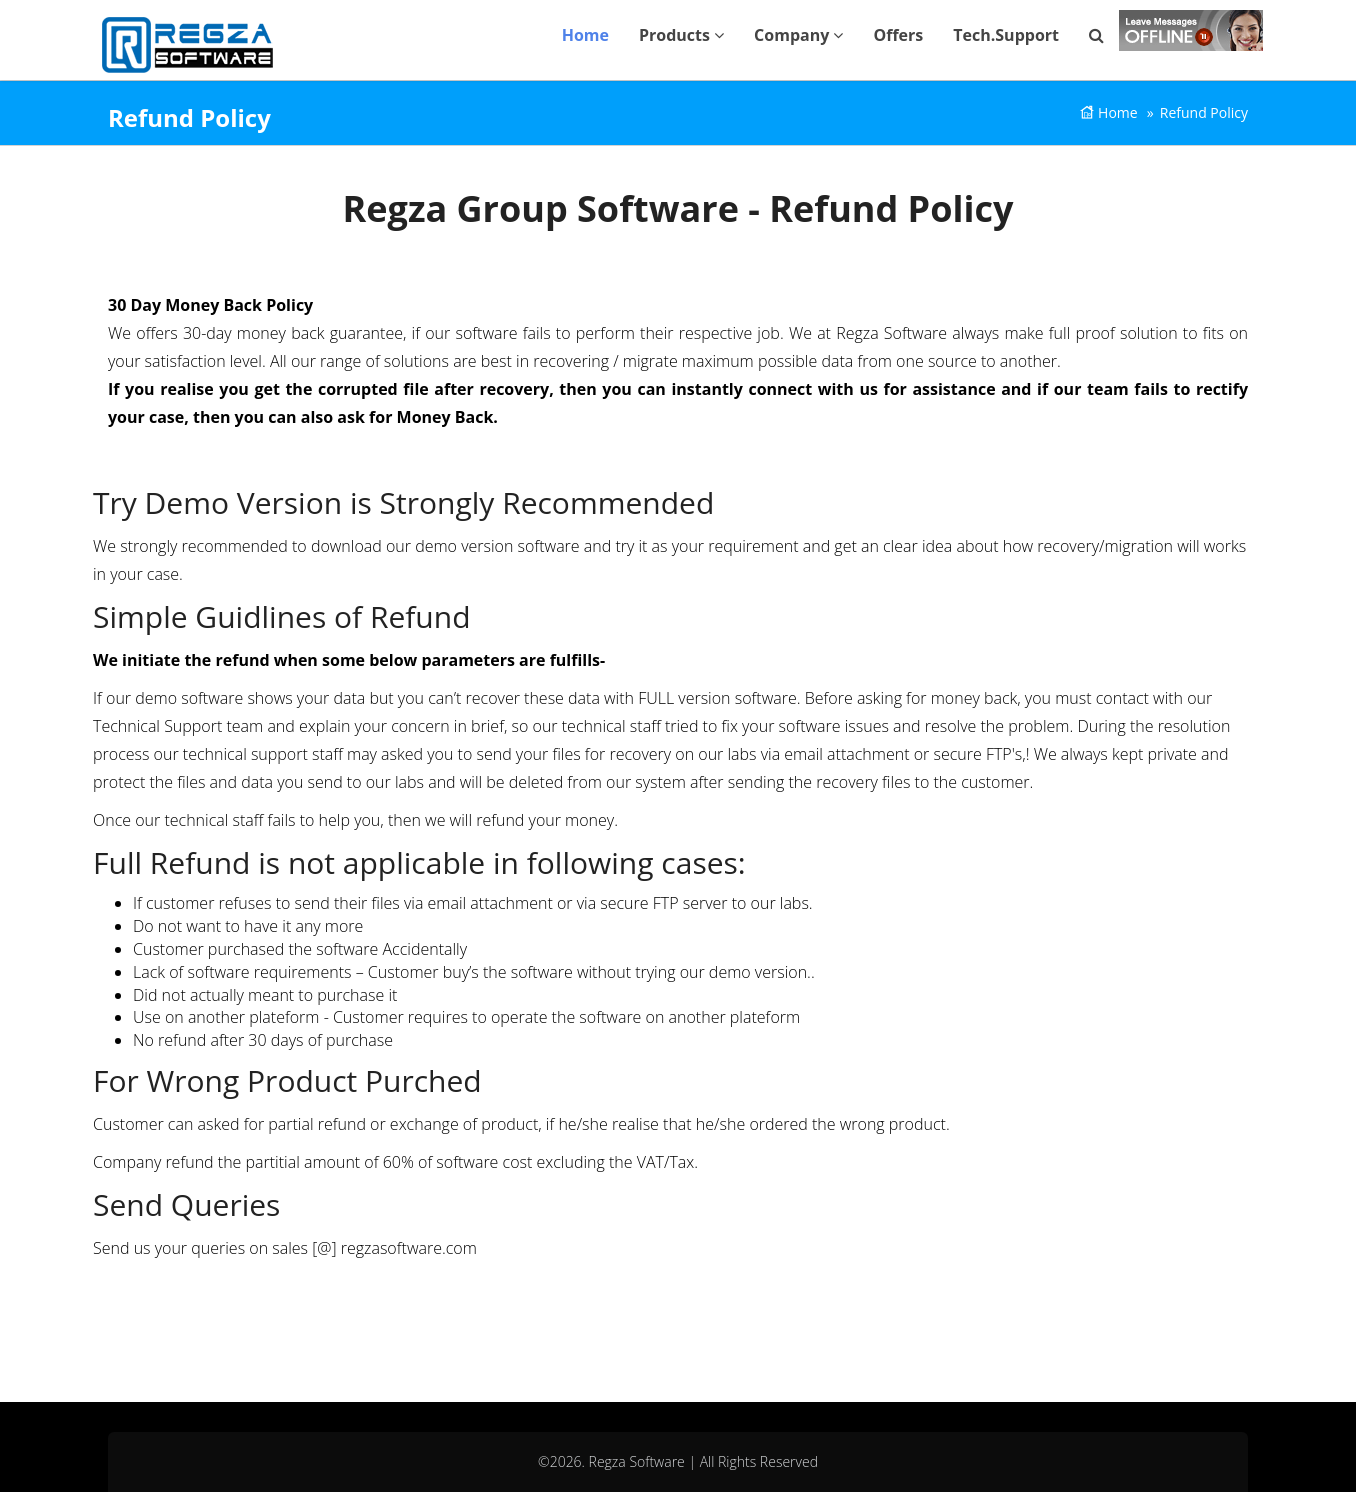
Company (798, 35)
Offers (898, 35)
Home (585, 35)
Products (681, 35)
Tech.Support (1006, 35)
